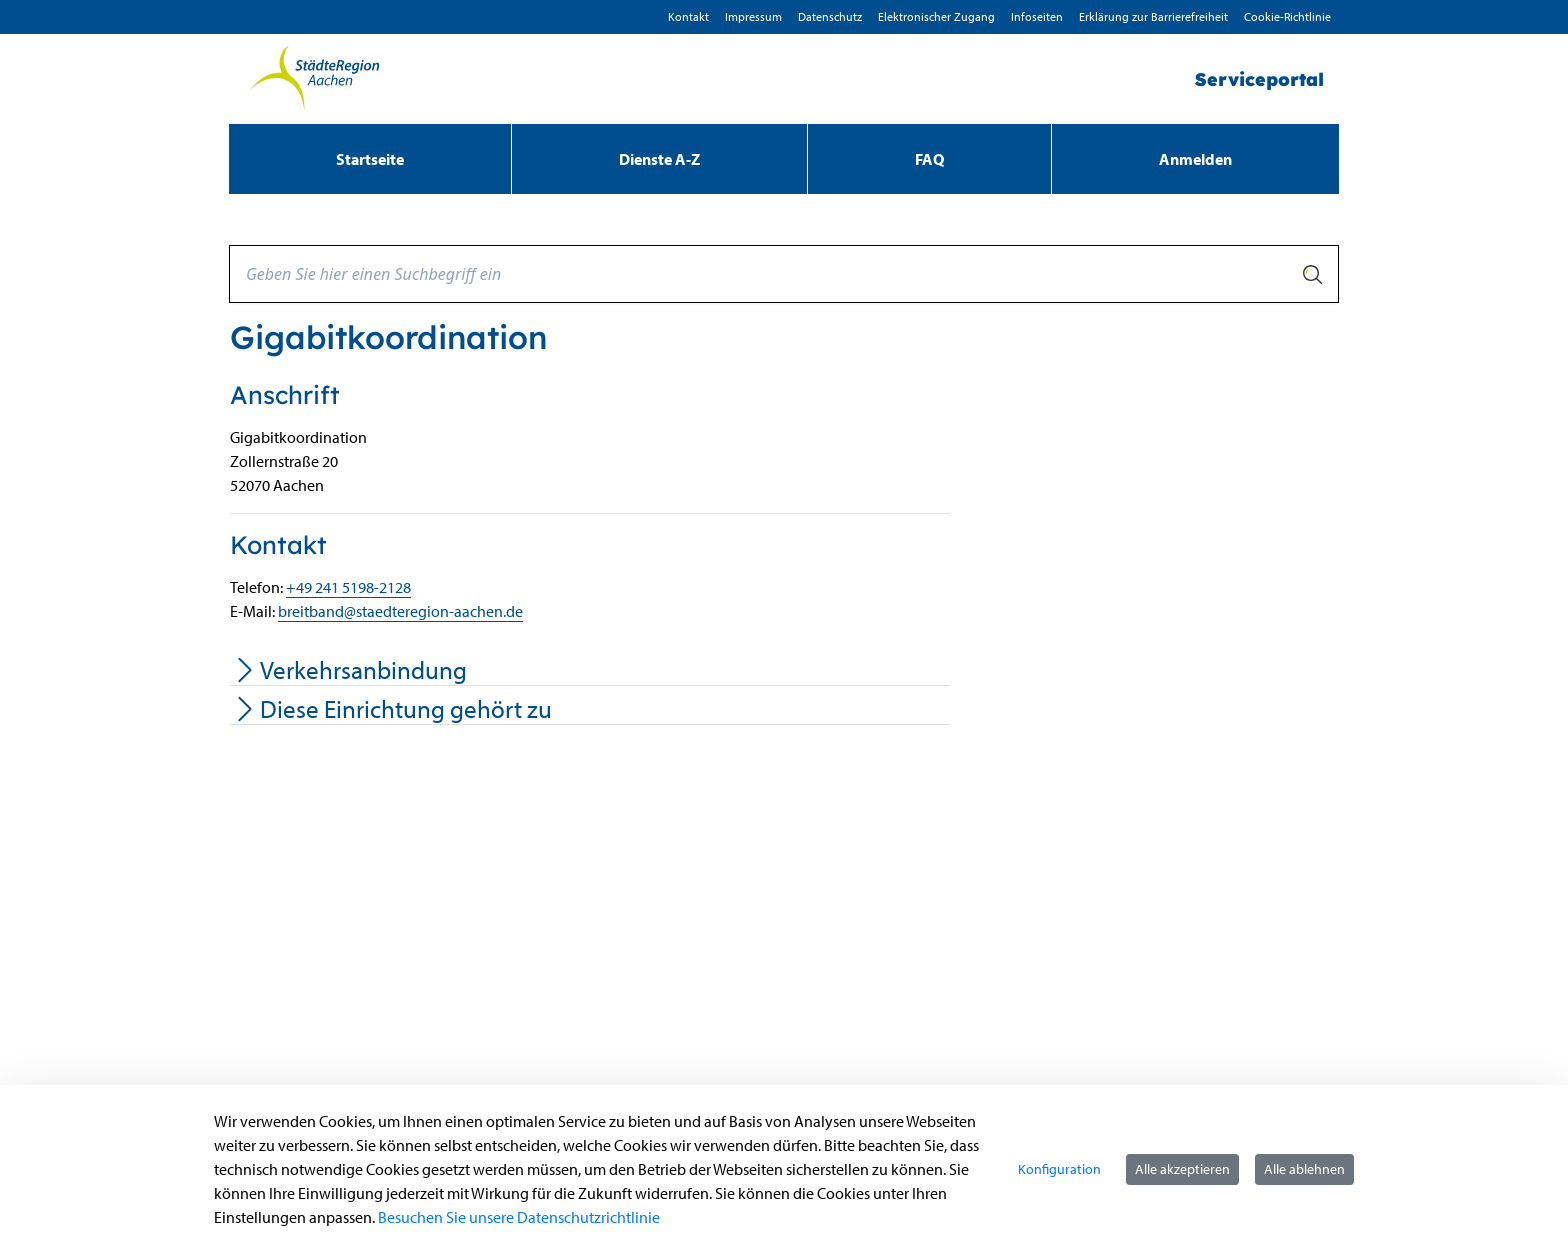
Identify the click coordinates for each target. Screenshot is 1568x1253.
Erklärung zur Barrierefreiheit (1153, 16)
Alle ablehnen (1304, 1169)
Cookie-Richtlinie (1287, 16)
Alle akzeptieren (1182, 1169)
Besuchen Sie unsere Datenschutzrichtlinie (519, 1217)
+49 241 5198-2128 (348, 587)
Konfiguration (1059, 1169)
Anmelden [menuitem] (1195, 159)
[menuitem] (370, 159)
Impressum (753, 16)
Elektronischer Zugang (936, 16)
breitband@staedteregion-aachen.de (400, 611)
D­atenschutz (830, 16)
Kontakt (688, 16)
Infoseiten (1037, 16)
